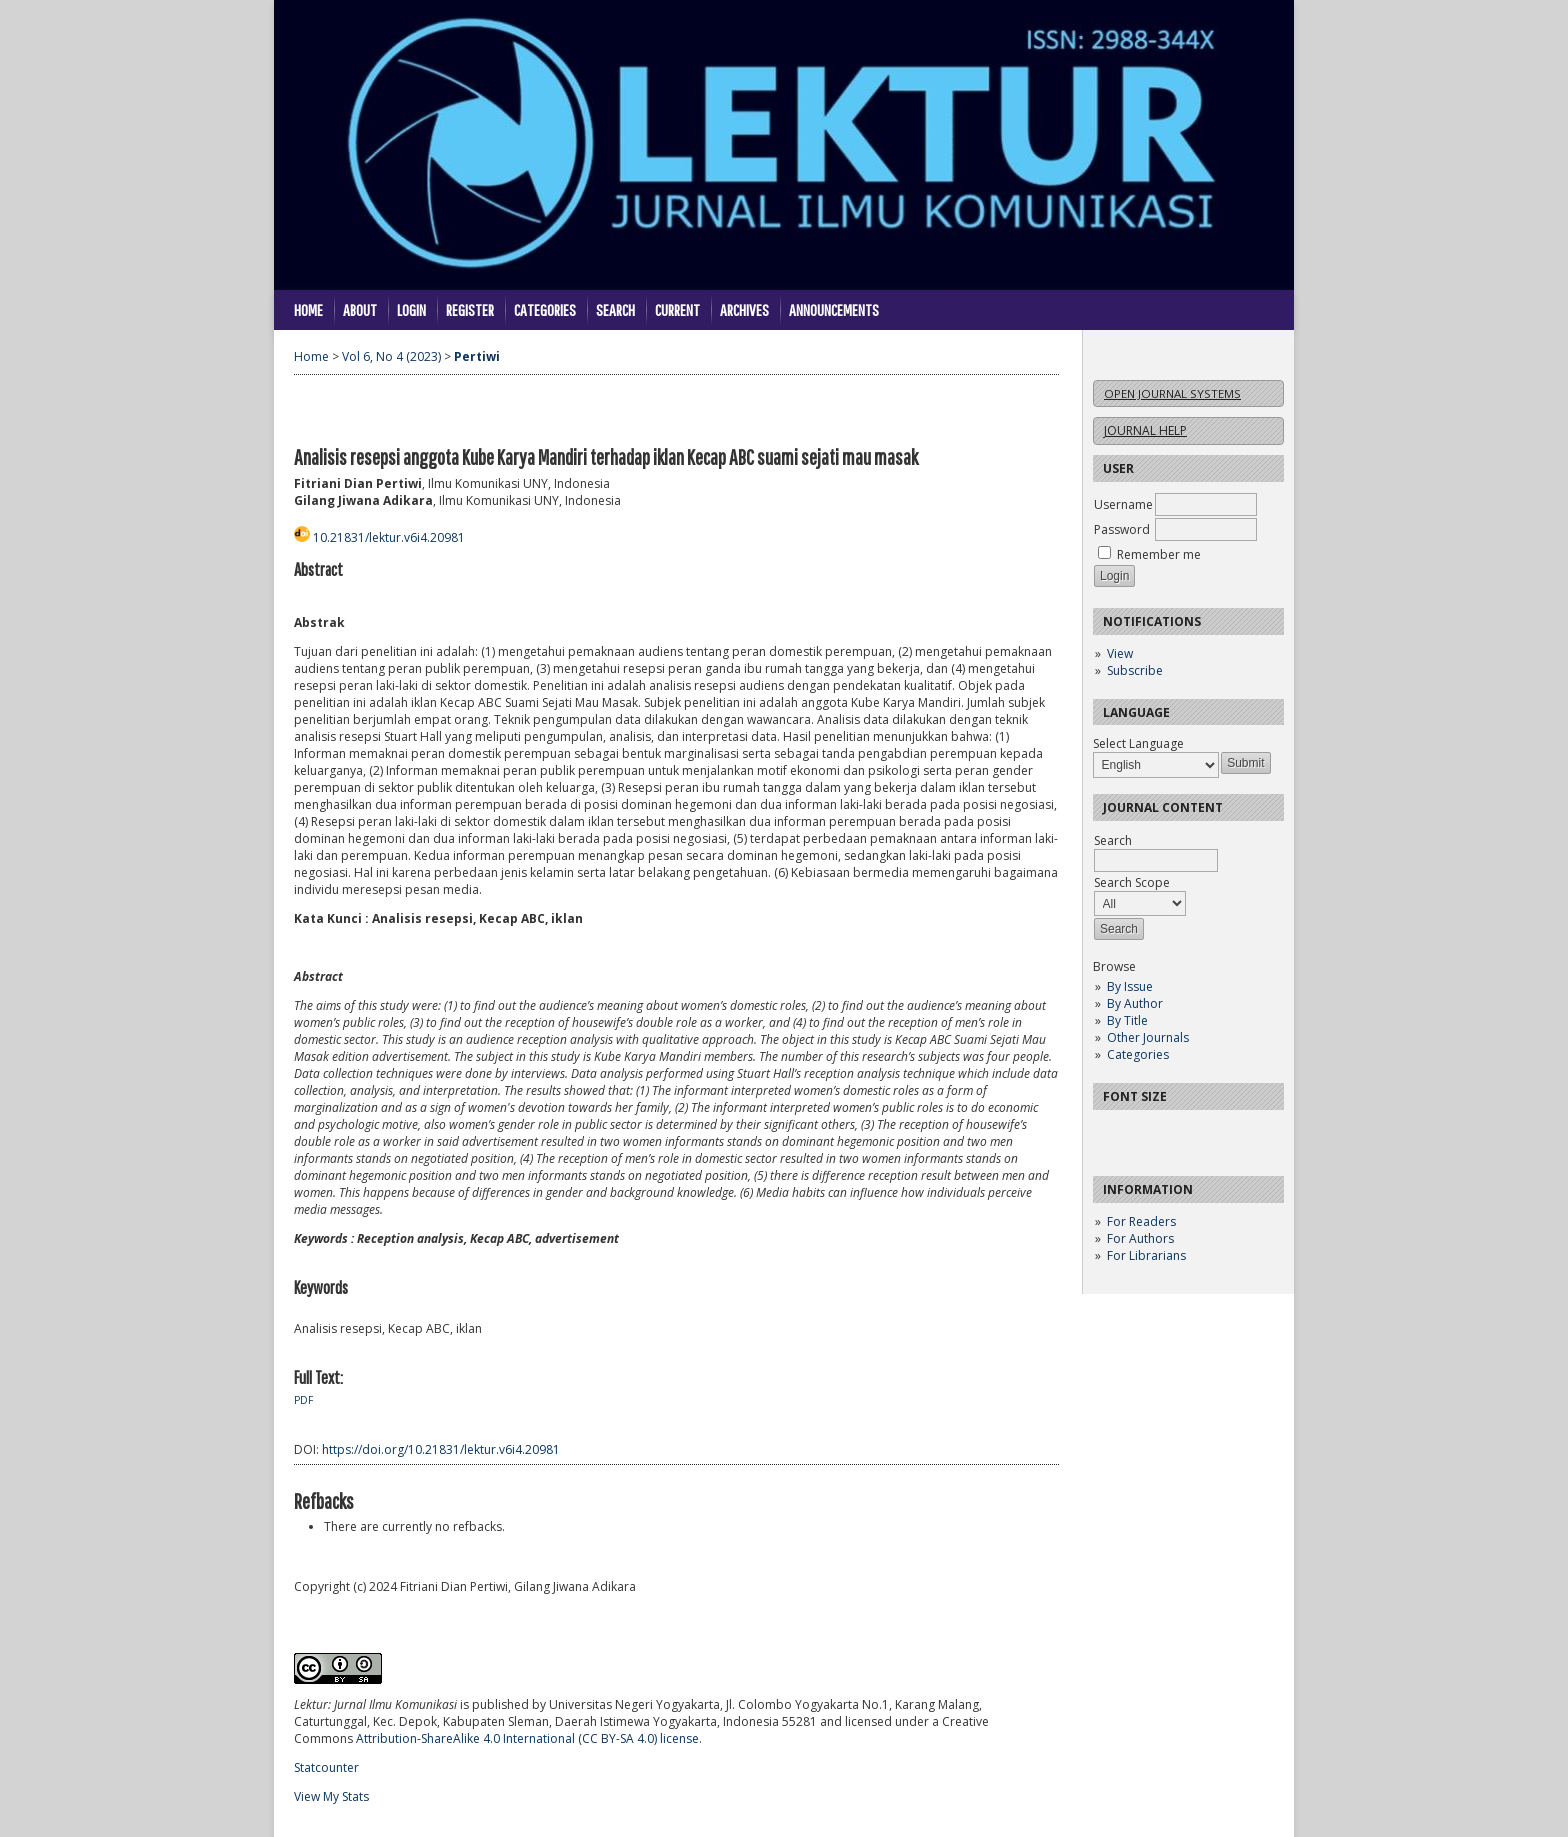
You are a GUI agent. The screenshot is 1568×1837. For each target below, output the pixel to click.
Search (615, 309)
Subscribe (1135, 670)
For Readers (1141, 1221)
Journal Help (1145, 430)
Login (411, 309)
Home (308, 309)
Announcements (834, 309)
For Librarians (1146, 1255)
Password (1122, 529)
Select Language (1138, 743)
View (1120, 653)
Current (677, 309)
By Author (1135, 1003)
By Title (1127, 1020)
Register (470, 309)
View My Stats (331, 1796)
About (360, 309)
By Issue (1130, 986)
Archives (744, 309)
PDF (303, 1400)
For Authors (1140, 1238)
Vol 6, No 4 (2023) (391, 356)
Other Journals (1148, 1037)
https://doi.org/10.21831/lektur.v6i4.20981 (441, 1449)
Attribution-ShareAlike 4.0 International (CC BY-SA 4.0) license (527, 1738)
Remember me (1159, 554)
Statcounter (326, 1767)
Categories (1138, 1054)
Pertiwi (477, 356)
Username (1123, 504)
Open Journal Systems (1172, 393)
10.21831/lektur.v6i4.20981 (389, 537)
